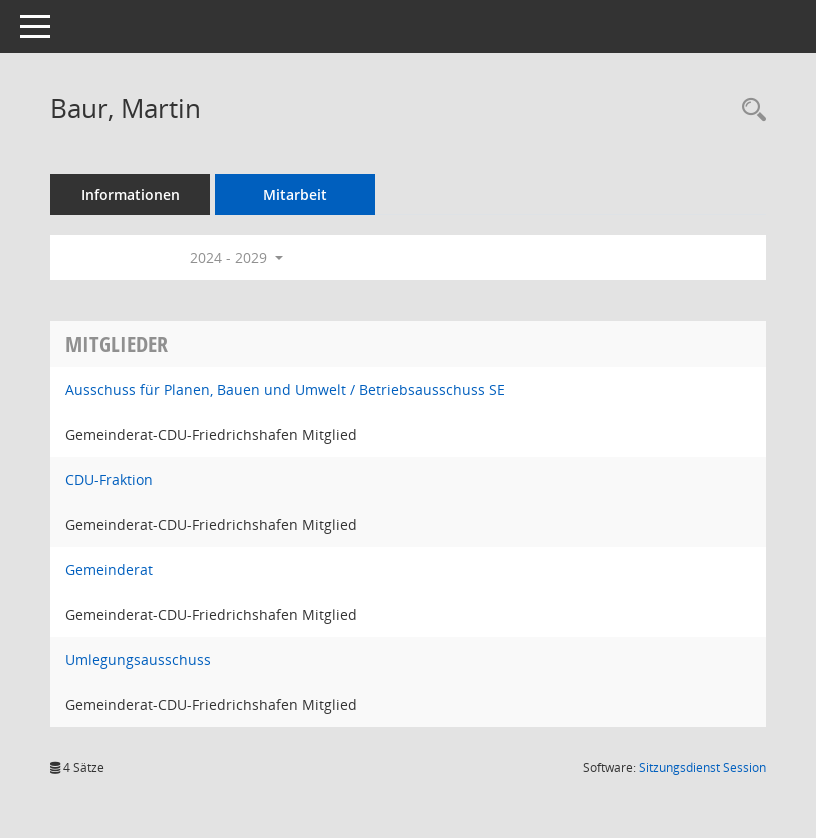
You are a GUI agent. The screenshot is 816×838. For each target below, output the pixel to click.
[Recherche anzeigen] (749, 110)
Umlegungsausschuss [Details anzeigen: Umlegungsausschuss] (138, 659)
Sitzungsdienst (702, 767)
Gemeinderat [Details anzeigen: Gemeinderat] (109, 569)
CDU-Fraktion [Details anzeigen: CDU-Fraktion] (109, 479)
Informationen (130, 194)
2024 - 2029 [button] (236, 257)
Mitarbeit (295, 194)
